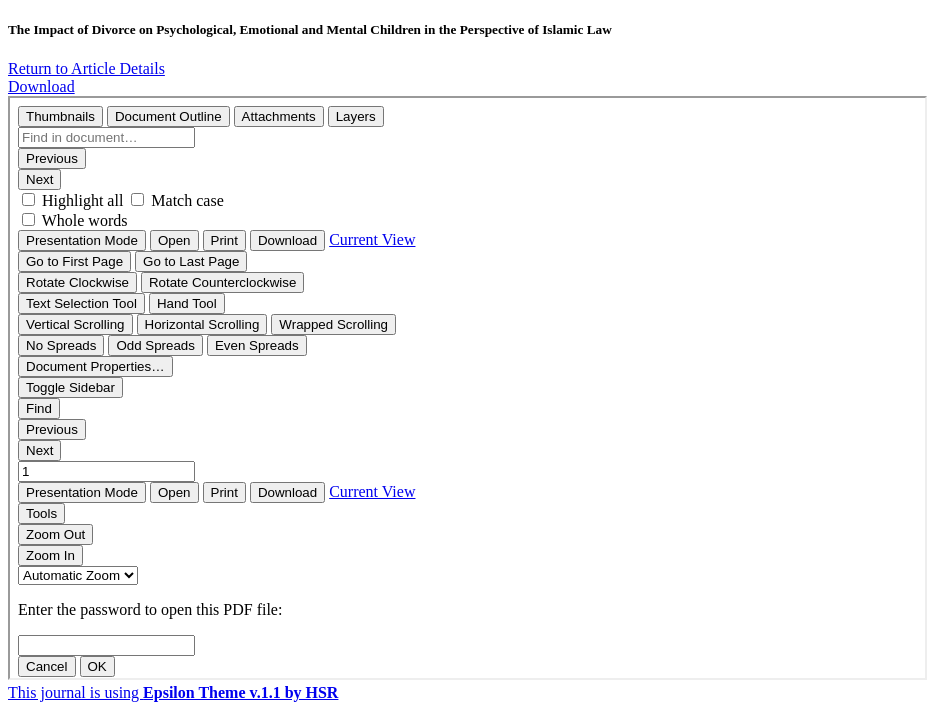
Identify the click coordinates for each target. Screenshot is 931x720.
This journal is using (173, 692)
